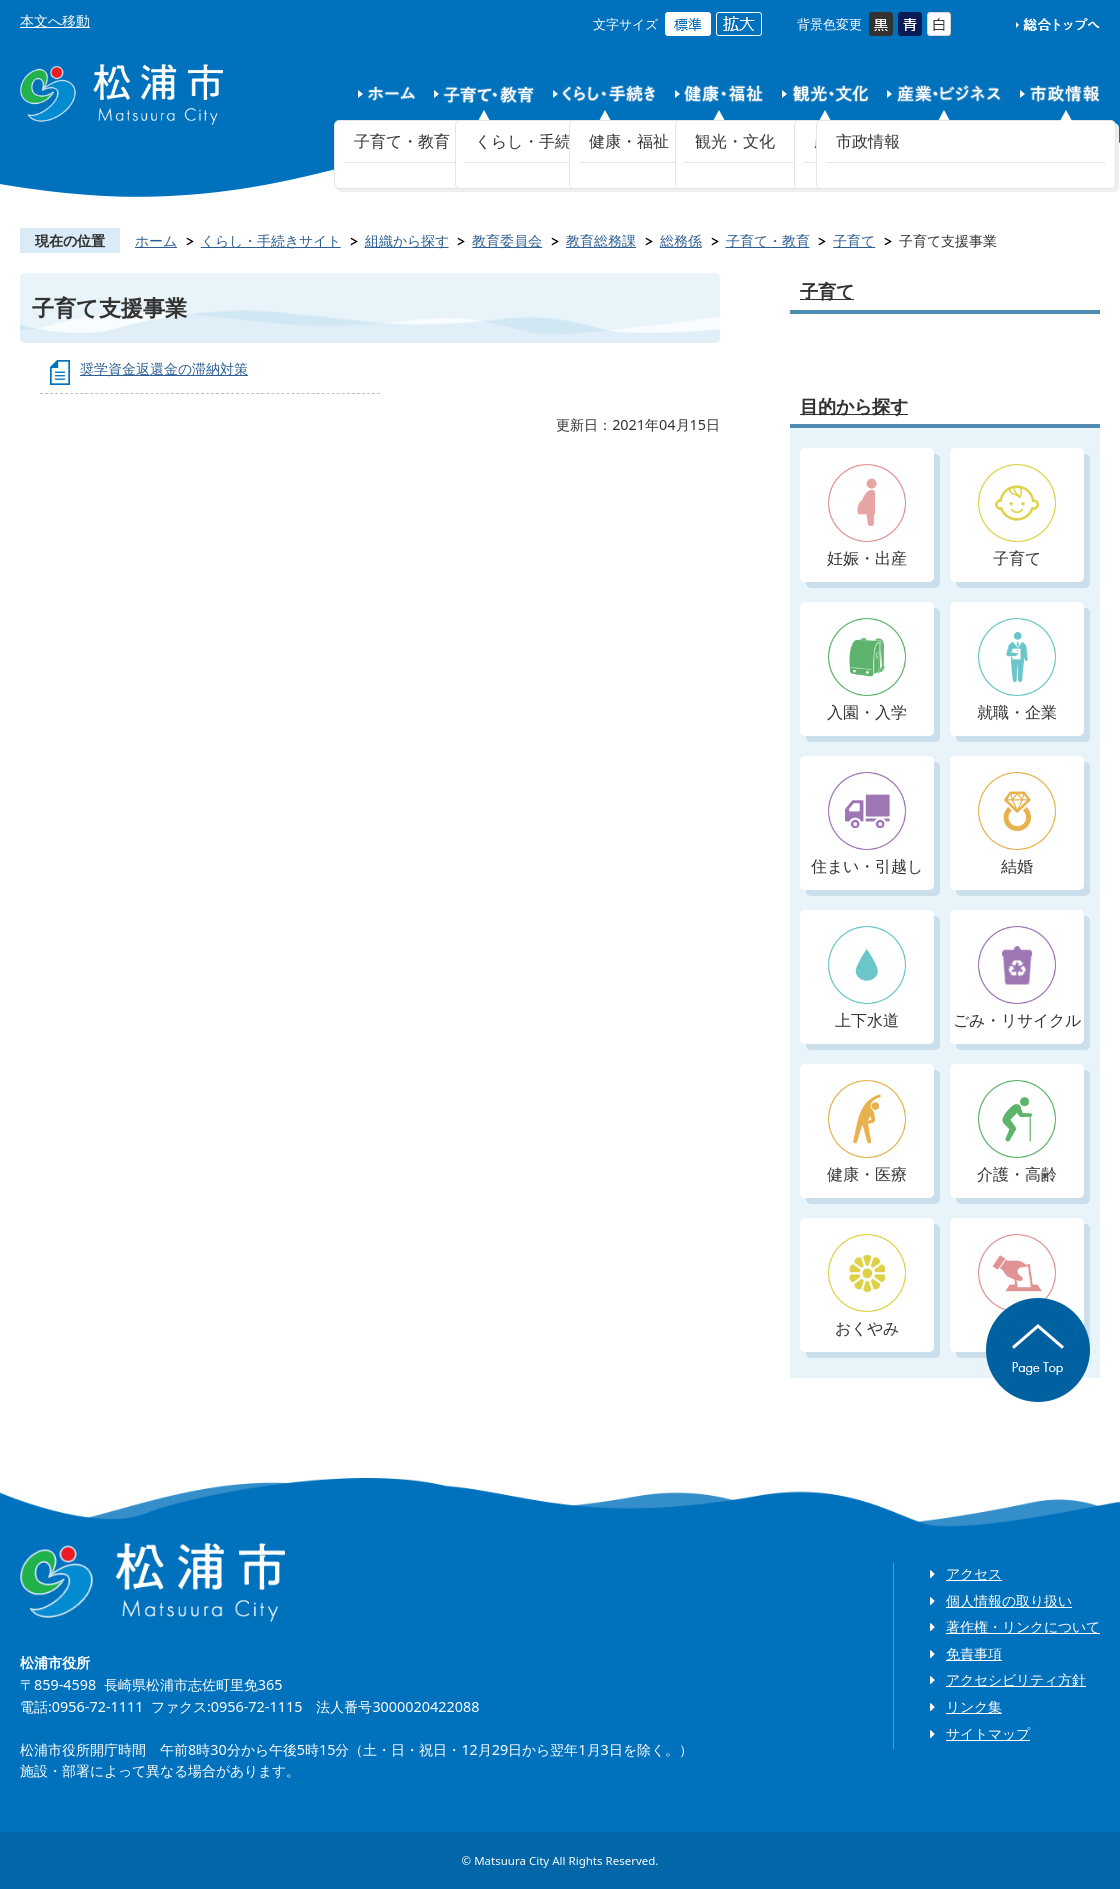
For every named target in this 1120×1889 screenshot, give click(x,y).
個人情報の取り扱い (1009, 1600)
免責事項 (974, 1653)
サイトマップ (988, 1733)
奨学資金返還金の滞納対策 (164, 368)
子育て (854, 240)
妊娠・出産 (867, 516)
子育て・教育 (768, 240)
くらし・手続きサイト (271, 240)
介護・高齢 (1017, 1132)
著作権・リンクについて (1023, 1626)
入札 (1017, 1286)
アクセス (974, 1573)
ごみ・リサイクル (1017, 978)
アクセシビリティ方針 (1016, 1679)
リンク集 (974, 1706)
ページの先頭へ (1038, 1350)
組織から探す (407, 240)
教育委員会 (507, 240)
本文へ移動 (55, 20)
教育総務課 (601, 240)
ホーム (156, 240)
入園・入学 (867, 670)
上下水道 (867, 978)
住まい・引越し (867, 824)
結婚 (1017, 824)
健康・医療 (867, 1132)
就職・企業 (1017, 670)
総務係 (681, 240)
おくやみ (867, 1286)
